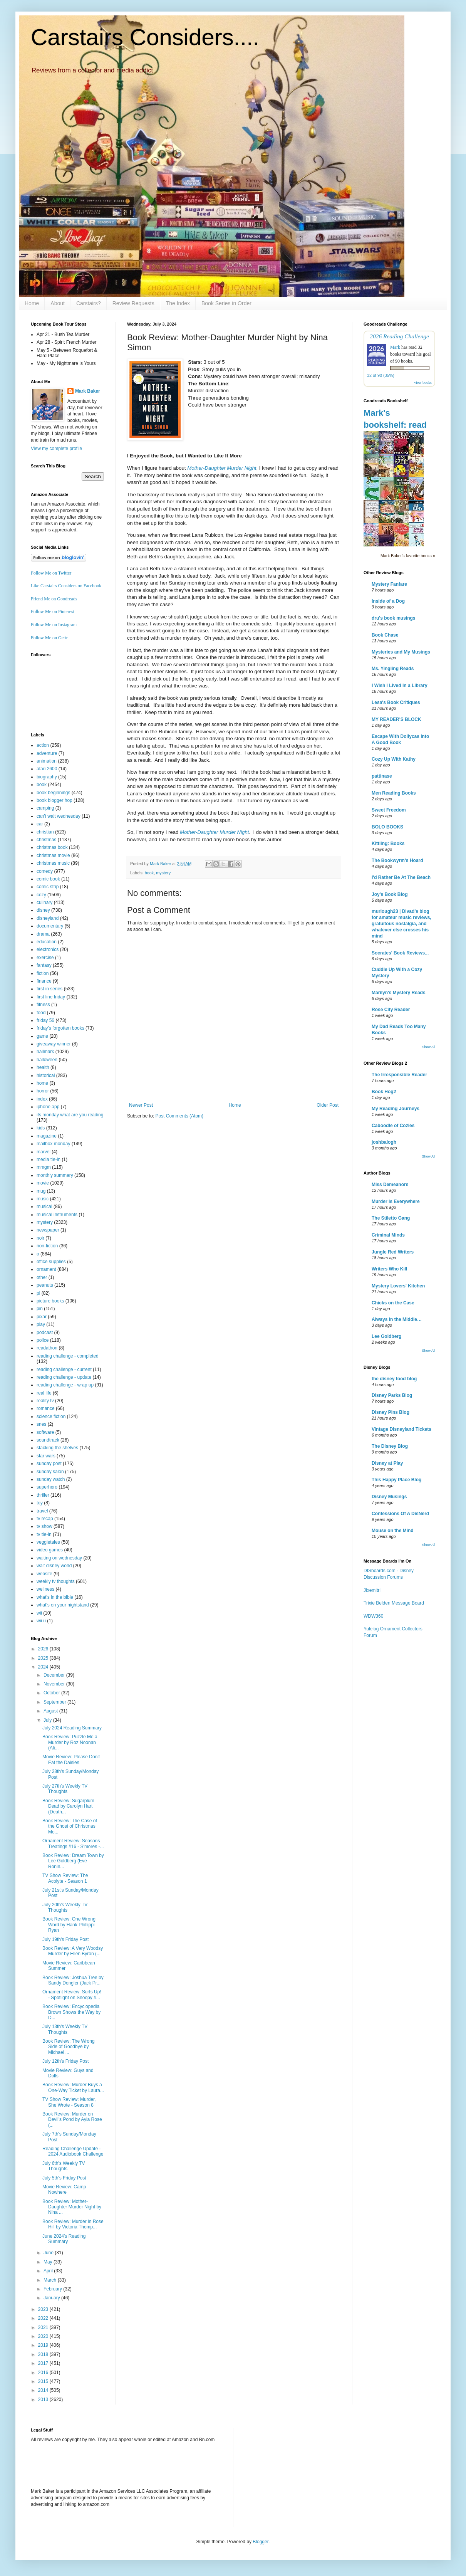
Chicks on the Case (393, 1303)
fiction (43, 973)
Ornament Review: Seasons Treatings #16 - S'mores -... (73, 1843)
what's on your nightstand (63, 1605)
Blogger (260, 2541)
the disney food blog (394, 1378)
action (43, 745)
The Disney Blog (390, 1446)
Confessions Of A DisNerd (400, 1513)
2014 (44, 2390)
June (49, 2252)
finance (44, 981)
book (149, 872)
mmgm (44, 1167)
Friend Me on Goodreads (54, 599)
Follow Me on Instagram (54, 624)
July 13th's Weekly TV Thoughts (64, 2029)
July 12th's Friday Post (65, 2061)
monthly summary (55, 1175)
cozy (41, 894)
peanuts (45, 1285)
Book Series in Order (226, 303)
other (42, 1277)
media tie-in (48, 1159)
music (43, 1198)
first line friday (51, 997)
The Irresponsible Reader (399, 1074)
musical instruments (57, 1214)
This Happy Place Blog (396, 1479)
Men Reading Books (394, 793)
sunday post (49, 1463)
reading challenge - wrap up (65, 1385)
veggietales (48, 1542)
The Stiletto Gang (391, 1218)
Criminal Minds (388, 1235)
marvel (43, 1151)
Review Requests (133, 303)
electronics (48, 949)
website (44, 1573)
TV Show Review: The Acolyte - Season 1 (65, 1878)
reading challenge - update (64, 1377)
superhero (47, 1487)
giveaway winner (54, 1044)
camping (45, 808)
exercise (45, 957)
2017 (44, 2363)
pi (38, 1293)
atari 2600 (47, 768)
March (51, 2280)
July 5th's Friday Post (64, 2178)
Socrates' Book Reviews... (400, 953)
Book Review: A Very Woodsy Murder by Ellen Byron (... (72, 1951)
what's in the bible (55, 1597)
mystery (163, 872)
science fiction (51, 1416)
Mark (395, 347)
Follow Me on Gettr (49, 637)
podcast (45, 1332)
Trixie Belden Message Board (394, 1603)
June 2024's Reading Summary (63, 2238)
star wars (46, 1456)
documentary (50, 926)
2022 (44, 2318)
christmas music (53, 863)
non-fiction (47, 1246)
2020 (44, 2336)
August (51, 1711)
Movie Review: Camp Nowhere (64, 2189)
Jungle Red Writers (393, 1252)
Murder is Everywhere (396, 1201)
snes (41, 1424)
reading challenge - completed (68, 1356)
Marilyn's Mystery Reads (399, 992)
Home (32, 303)
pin (40, 1308)
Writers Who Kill (389, 1269)
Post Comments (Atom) (179, 1116)
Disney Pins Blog (390, 1412)
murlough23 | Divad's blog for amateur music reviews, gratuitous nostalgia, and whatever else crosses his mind (401, 924)
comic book (48, 879)
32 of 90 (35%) (380, 375)
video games (50, 1550)
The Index (178, 303)
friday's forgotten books (60, 1028)
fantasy (44, 965)
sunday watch (51, 1479)
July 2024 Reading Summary (72, 1728)
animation (47, 761)
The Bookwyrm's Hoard (397, 860)
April (49, 2271)
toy (40, 1503)
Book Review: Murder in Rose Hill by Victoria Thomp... (73, 2224)
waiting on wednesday (59, 1558)
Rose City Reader (391, 1009)
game (42, 1036)
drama (43, 934)
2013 (44, 2399)
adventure (47, 753)
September (55, 1702)
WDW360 (373, 1616)
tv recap (45, 1518)
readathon (47, 1348)
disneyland (48, 918)
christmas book (52, 847)
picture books (50, 1301)
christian (45, 832)
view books (423, 382)
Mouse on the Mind (393, 1530)
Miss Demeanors (390, 1184)
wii (39, 1613)
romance (46, 1408)
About (57, 303)
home (42, 1083)
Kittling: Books (388, 843)
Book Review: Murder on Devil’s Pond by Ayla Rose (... (72, 2119)
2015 (44, 2381)
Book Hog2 (384, 1091)
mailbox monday (53, 1143)
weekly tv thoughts (56, 1581)
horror (43, 1091)
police (43, 1340)
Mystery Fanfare (389, 584)
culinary (44, 902)
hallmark (45, 1051)
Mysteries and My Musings (401, 652)
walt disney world (54, 1565)
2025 (44, 1658)
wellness (45, 1589)
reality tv (45, 1400)
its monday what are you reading (70, 1114)
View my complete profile (56, 448)
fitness (43, 1004)
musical (44, 1206)
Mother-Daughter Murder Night (221, 468)
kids (41, 1128)
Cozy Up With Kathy (394, 759)
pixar (42, 1316)
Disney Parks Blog (392, 1395)
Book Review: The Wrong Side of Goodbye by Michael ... (68, 2046)
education (47, 941)
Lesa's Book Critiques (396, 702)
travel (42, 1511)
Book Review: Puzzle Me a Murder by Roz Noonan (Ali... (69, 1742)
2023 (44, 2309)
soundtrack (48, 1440)
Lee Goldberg (386, 1336)
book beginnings (53, 792)
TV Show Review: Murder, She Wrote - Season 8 (69, 2102)
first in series (49, 988)
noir (40, 1238)
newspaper (48, 1230)
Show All (428, 1047)
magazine (47, 1136)
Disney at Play (387, 1463)
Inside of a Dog (388, 601)
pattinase (382, 776)
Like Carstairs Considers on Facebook (66, 585)
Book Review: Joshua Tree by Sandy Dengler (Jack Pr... (73, 1980)
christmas (46, 839)
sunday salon (50, 1471)
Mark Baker (87, 391)
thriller (43, 1495)
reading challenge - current (64, 1369)
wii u (41, 1620)
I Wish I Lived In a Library (399, 685)
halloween (47, 1059)
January (52, 2297)
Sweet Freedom (389, 810)
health (43, 1067)
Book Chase (385, 635)
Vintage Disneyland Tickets (401, 1429)
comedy (45, 871)
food (41, 1012)
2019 (44, 2345)
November (55, 1684)
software (45, 1432)
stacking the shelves (57, 1447)
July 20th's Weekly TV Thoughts (64, 1907)
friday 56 (45, 1020)
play (41, 1324)
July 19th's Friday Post (65, 1939)
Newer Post (141, 1105)
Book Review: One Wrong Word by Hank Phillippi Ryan (69, 1924)
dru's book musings (394, 618)
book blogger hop (54, 800)
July (48, 1720)
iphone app (48, 1106)
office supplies (51, 1261)
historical (46, 1075)
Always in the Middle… (397, 1319)
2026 (44, 1649)
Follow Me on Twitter (51, 573)
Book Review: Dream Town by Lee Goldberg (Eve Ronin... (73, 1861)
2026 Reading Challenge (399, 336)
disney (43, 910)
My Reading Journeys (395, 1108)
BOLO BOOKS (387, 827)
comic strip (48, 886)
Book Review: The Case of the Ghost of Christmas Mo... (69, 1826)
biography (47, 777)
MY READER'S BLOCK (396, 719)
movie (43, 1183)
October (52, 1692)
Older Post (328, 1105)
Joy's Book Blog (390, 894)
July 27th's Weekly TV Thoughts (64, 1788)
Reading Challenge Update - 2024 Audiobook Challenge (72, 2151)
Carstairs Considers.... (145, 37)
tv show (44, 1526)
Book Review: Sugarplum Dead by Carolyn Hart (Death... (68, 1806)
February (53, 2289)
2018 (44, 2354)
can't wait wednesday (58, 816)
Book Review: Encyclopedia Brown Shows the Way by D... (71, 2012)
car (40, 824)
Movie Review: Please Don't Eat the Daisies (71, 1759)
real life (44, 1393)
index (42, 1099)
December (55, 1675)
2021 (44, 2327)
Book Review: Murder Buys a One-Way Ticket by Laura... (73, 2087)
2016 (44, 2372)
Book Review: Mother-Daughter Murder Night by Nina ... (71, 2207)
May (49, 2262)
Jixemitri (372, 1590)
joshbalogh (384, 1142)
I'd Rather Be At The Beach (401, 877)
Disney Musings (389, 1496)
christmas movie (53, 855)
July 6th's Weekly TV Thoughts (63, 2166)
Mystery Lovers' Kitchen (398, 1286)
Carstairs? (88, 303)
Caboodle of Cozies (393, 1125)
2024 (44, 1667)
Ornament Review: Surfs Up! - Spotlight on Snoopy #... (71, 1994)
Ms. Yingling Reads (393, 668)
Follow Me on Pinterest (52, 611)
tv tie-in (44, 1534)
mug (41, 1191)
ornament (46, 1269)
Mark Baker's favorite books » (408, 555)
